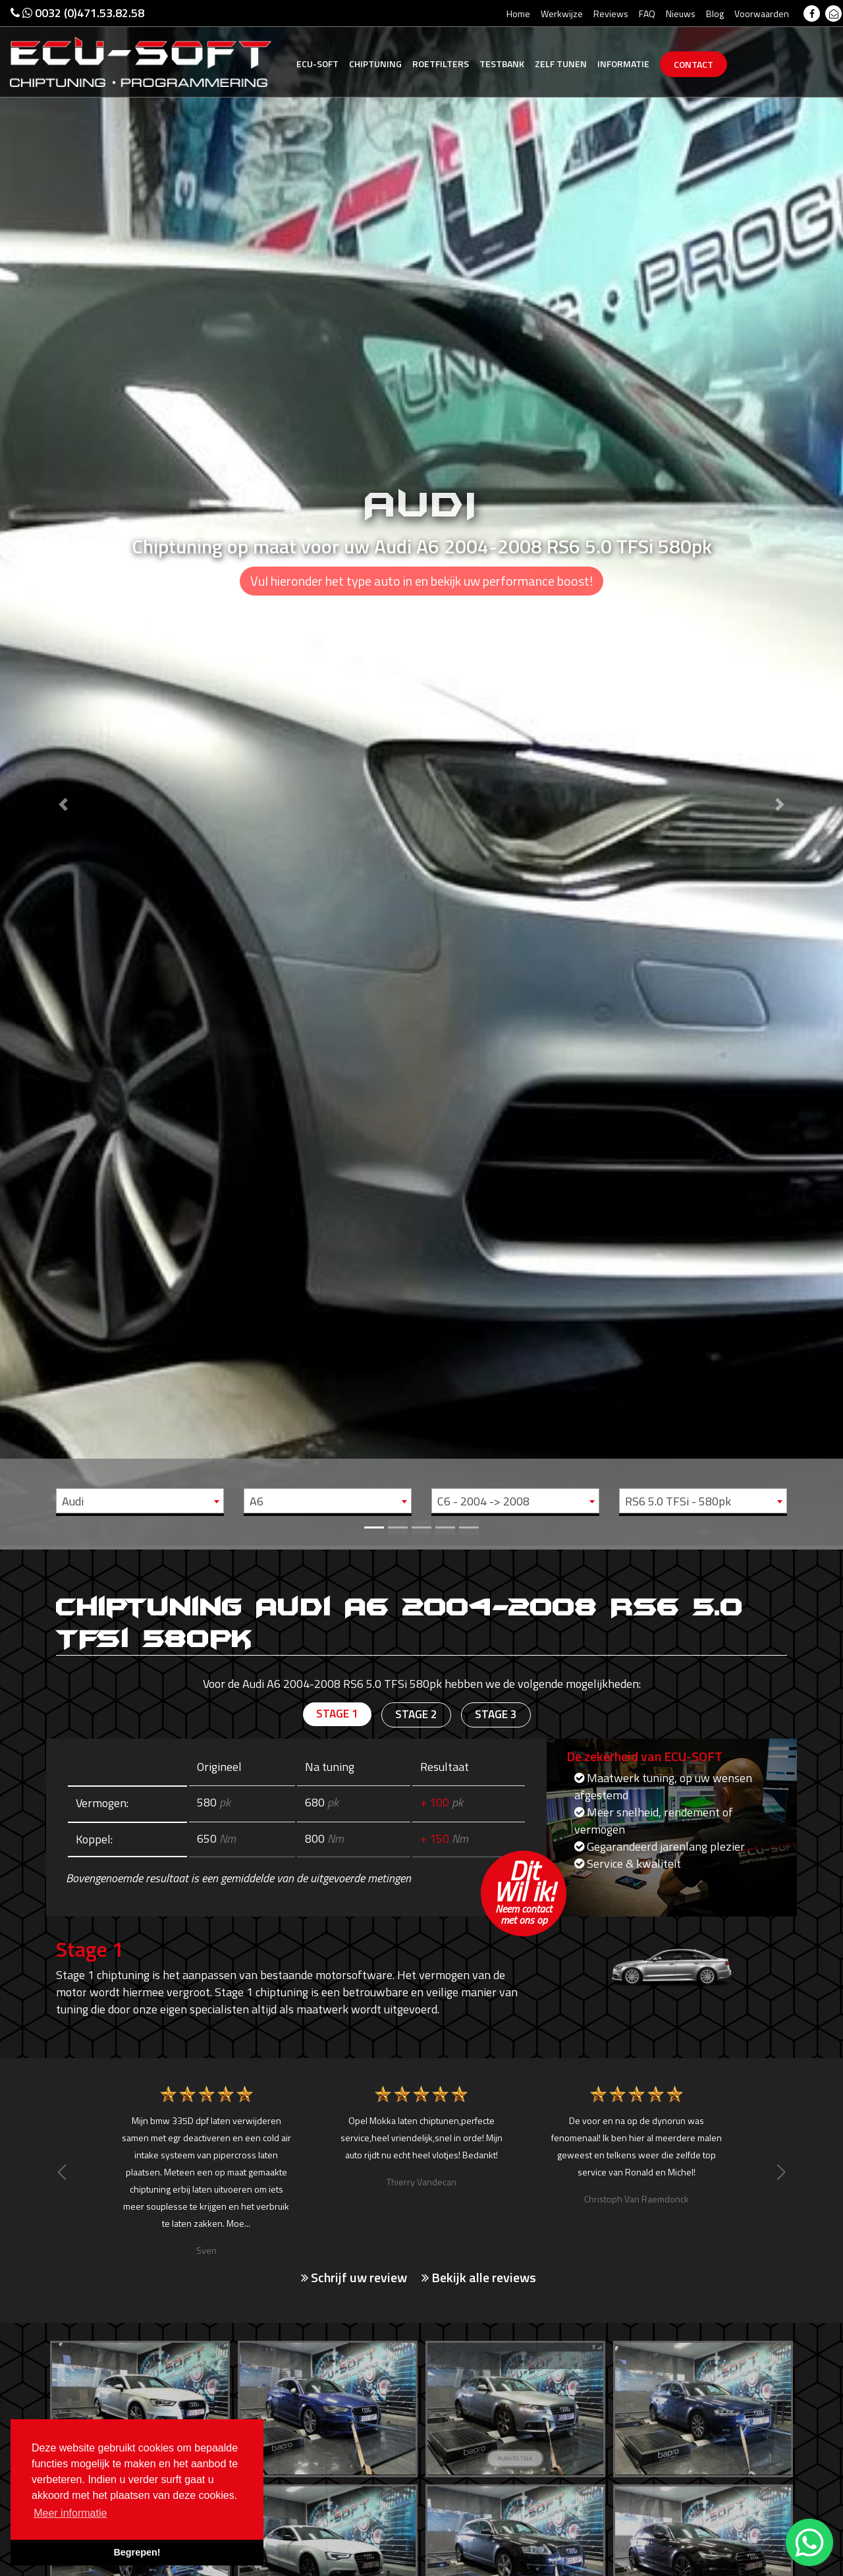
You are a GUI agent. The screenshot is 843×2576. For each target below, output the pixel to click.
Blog (715, 13)
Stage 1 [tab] (336, 1714)
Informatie (623, 63)
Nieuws (680, 13)
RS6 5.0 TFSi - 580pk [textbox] (678, 1501)
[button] (63, 773)
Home (518, 13)
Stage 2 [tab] (416, 1715)
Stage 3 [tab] (497, 1715)
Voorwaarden (761, 13)
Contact (693, 64)
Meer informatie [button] (70, 2513)
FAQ (647, 13)
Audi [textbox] (73, 1501)
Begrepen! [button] (136, 2552)
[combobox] (140, 1500)
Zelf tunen (561, 63)
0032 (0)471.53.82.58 (77, 13)
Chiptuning (375, 63)
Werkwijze (562, 13)
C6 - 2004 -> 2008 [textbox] (483, 1501)
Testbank (501, 63)
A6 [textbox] (256, 1501)
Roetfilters (440, 63)
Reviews (610, 13)
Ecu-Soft (317, 63)
